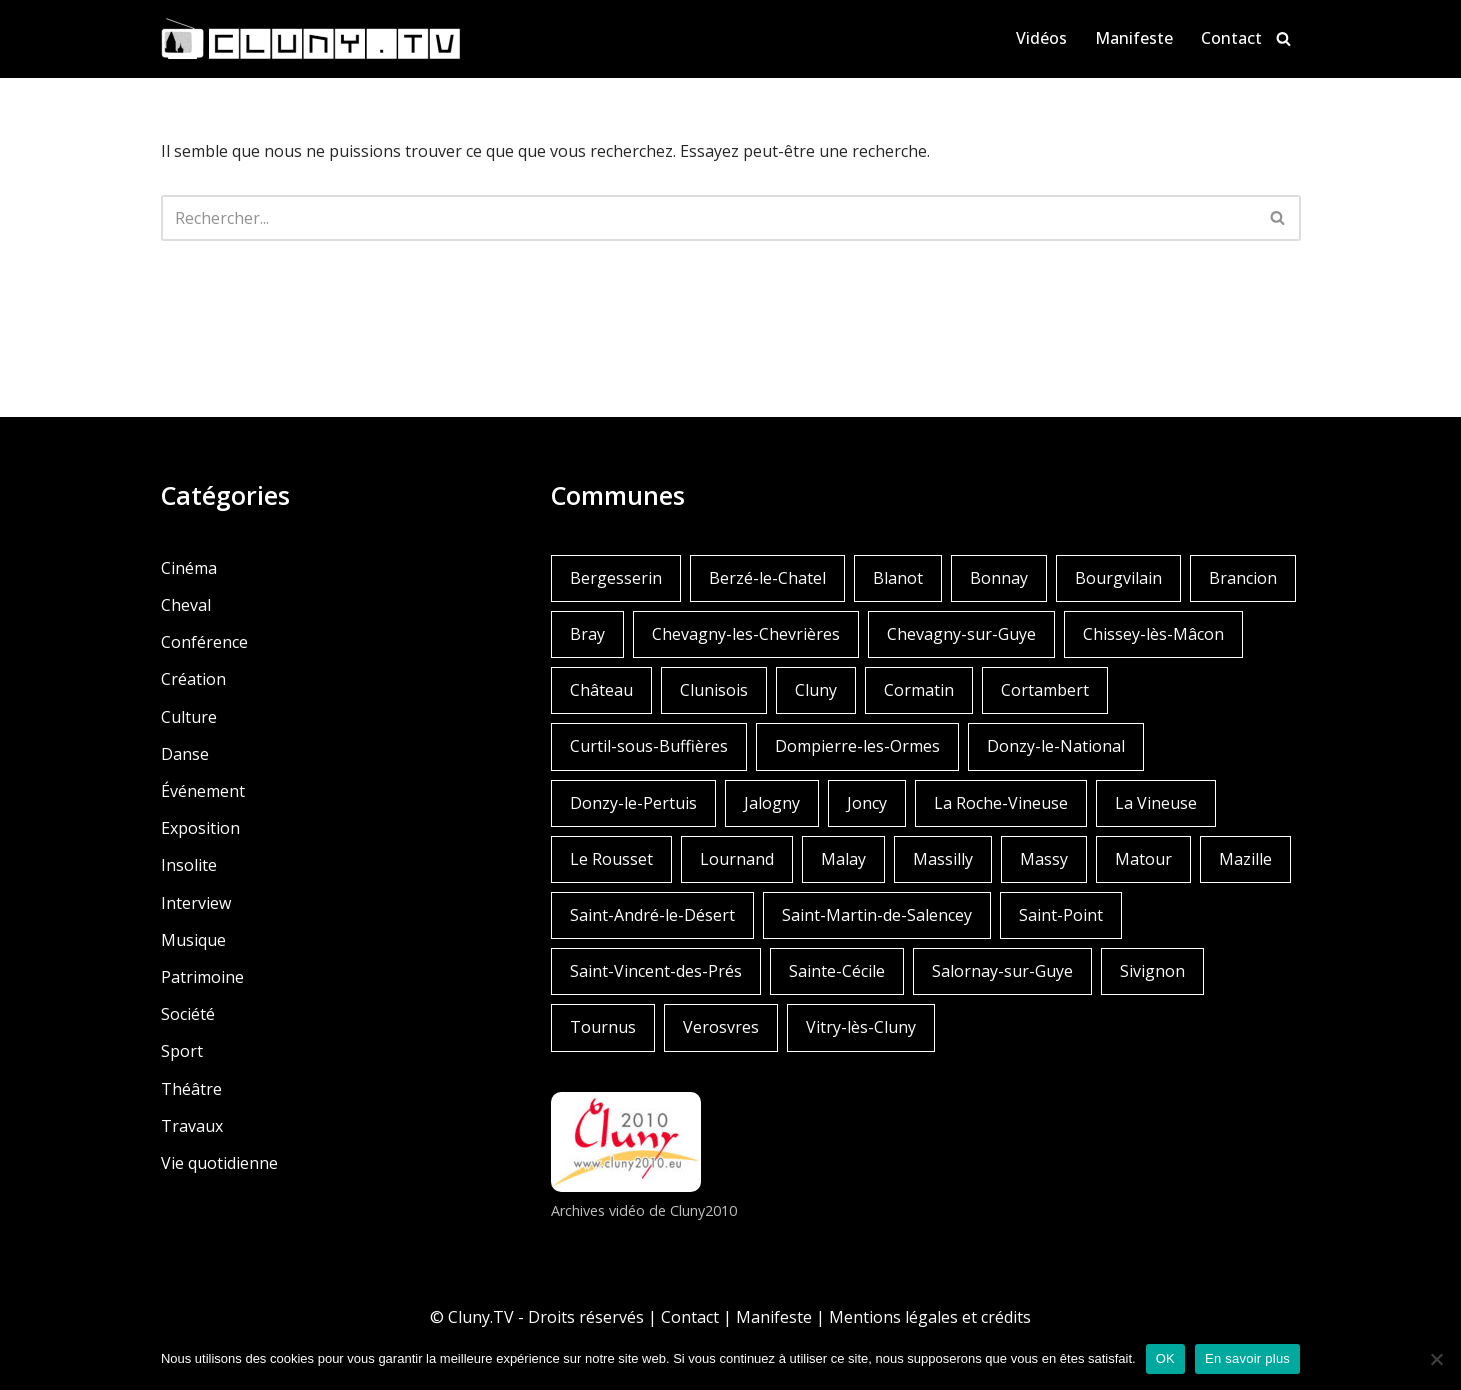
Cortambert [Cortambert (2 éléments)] (1045, 690)
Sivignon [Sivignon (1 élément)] (1152, 971)
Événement (203, 791)
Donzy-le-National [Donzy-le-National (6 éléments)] (1056, 746)
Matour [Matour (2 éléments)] (1143, 859)
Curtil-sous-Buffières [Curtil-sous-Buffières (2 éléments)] (649, 746)
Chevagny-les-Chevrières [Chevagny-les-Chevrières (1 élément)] (746, 634)
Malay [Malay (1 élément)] (843, 859)
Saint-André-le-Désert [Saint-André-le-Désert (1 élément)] (652, 915)
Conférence (204, 642)
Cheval (186, 605)
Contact (1231, 38)
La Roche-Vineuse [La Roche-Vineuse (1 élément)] (1001, 803)
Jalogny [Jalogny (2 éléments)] (772, 803)
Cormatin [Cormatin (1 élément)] (919, 690)
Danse (185, 754)
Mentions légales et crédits (930, 1317)
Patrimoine (202, 977)
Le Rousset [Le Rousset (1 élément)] (611, 859)
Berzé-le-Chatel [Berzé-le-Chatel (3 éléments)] (767, 578)
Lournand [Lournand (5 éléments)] (737, 859)
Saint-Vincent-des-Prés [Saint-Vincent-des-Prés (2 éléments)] (656, 971)
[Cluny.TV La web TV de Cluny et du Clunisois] (311, 39)
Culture (189, 717)
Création (193, 679)
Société (188, 1014)
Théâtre (191, 1089)
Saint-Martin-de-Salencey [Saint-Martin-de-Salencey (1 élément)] (877, 915)
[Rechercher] (1283, 38)
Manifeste (1134, 38)
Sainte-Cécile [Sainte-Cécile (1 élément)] (837, 971)
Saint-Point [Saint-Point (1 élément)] (1061, 915)
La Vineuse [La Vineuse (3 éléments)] (1156, 803)
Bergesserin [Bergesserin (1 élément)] (616, 578)
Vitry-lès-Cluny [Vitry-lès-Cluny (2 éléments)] (861, 1027)
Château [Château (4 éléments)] (601, 690)
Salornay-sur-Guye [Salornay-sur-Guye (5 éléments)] (1002, 971)
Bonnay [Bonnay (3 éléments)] (999, 578)
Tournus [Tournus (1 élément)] (603, 1027)
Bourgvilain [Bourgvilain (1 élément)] (1118, 578)
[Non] (1436, 1359)
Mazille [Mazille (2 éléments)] (1245, 859)
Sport (182, 1051)
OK (1165, 1358)
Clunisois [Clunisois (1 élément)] (714, 690)
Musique (193, 940)
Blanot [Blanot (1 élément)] (898, 578)
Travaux (192, 1126)
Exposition (200, 828)
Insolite (189, 865)
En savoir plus (1247, 1358)
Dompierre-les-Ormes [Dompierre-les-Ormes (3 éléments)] (857, 746)
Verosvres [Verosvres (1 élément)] (721, 1027)
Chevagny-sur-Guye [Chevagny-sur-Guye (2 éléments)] (961, 634)
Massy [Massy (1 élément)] (1044, 859)
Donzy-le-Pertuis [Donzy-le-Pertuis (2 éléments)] (633, 803)
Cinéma (189, 568)
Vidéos (1041, 38)
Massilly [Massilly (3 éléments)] (943, 859)
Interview (196, 903)
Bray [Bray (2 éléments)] (587, 634)
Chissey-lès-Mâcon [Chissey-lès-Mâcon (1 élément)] (1153, 634)
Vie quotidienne (219, 1163)
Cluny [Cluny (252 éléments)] (816, 690)
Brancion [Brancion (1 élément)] (1243, 578)
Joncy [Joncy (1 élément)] (867, 803)
